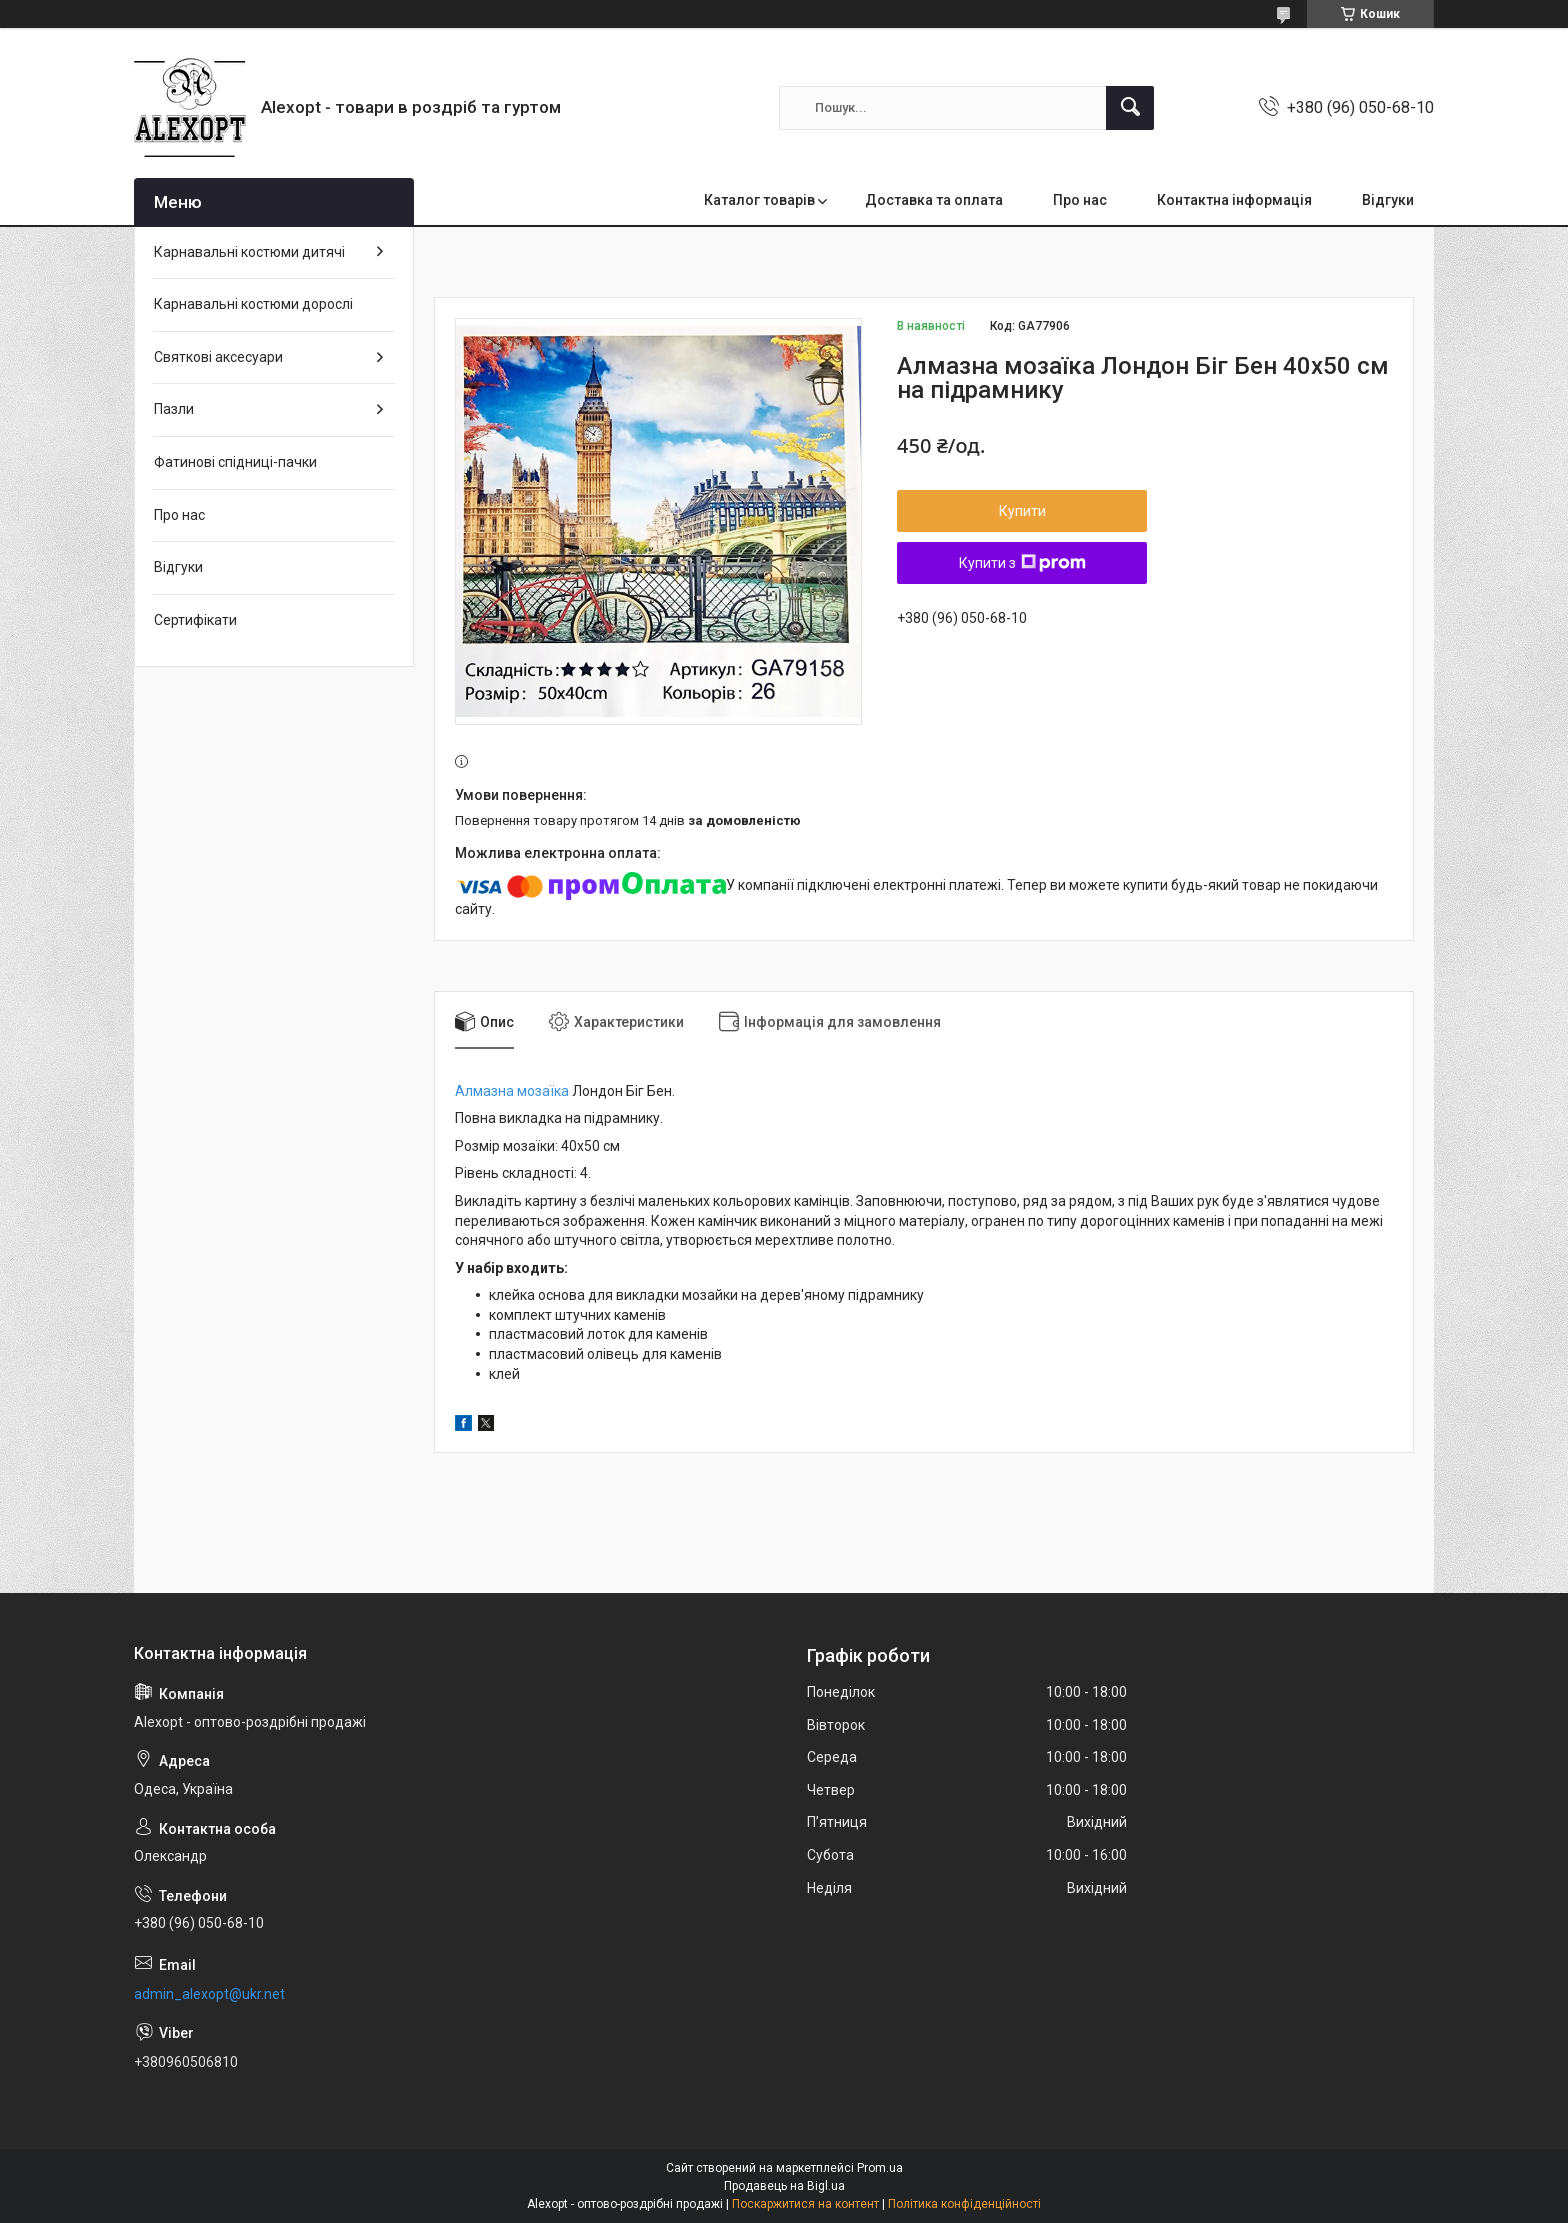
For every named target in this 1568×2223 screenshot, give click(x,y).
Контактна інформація (1234, 200)
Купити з (1022, 563)
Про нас (1080, 200)
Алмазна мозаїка (512, 1091)
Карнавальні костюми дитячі (249, 252)
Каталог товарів (759, 200)
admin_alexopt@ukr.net (209, 1994)
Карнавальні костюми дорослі (253, 304)
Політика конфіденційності (964, 2204)
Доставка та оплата (934, 200)
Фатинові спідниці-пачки (235, 462)
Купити (1022, 511)
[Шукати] (1130, 108)
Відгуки (1388, 200)
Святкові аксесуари (218, 357)
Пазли (174, 409)
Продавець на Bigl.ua (784, 2186)
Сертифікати (195, 620)
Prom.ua (880, 2168)
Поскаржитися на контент (805, 2204)
